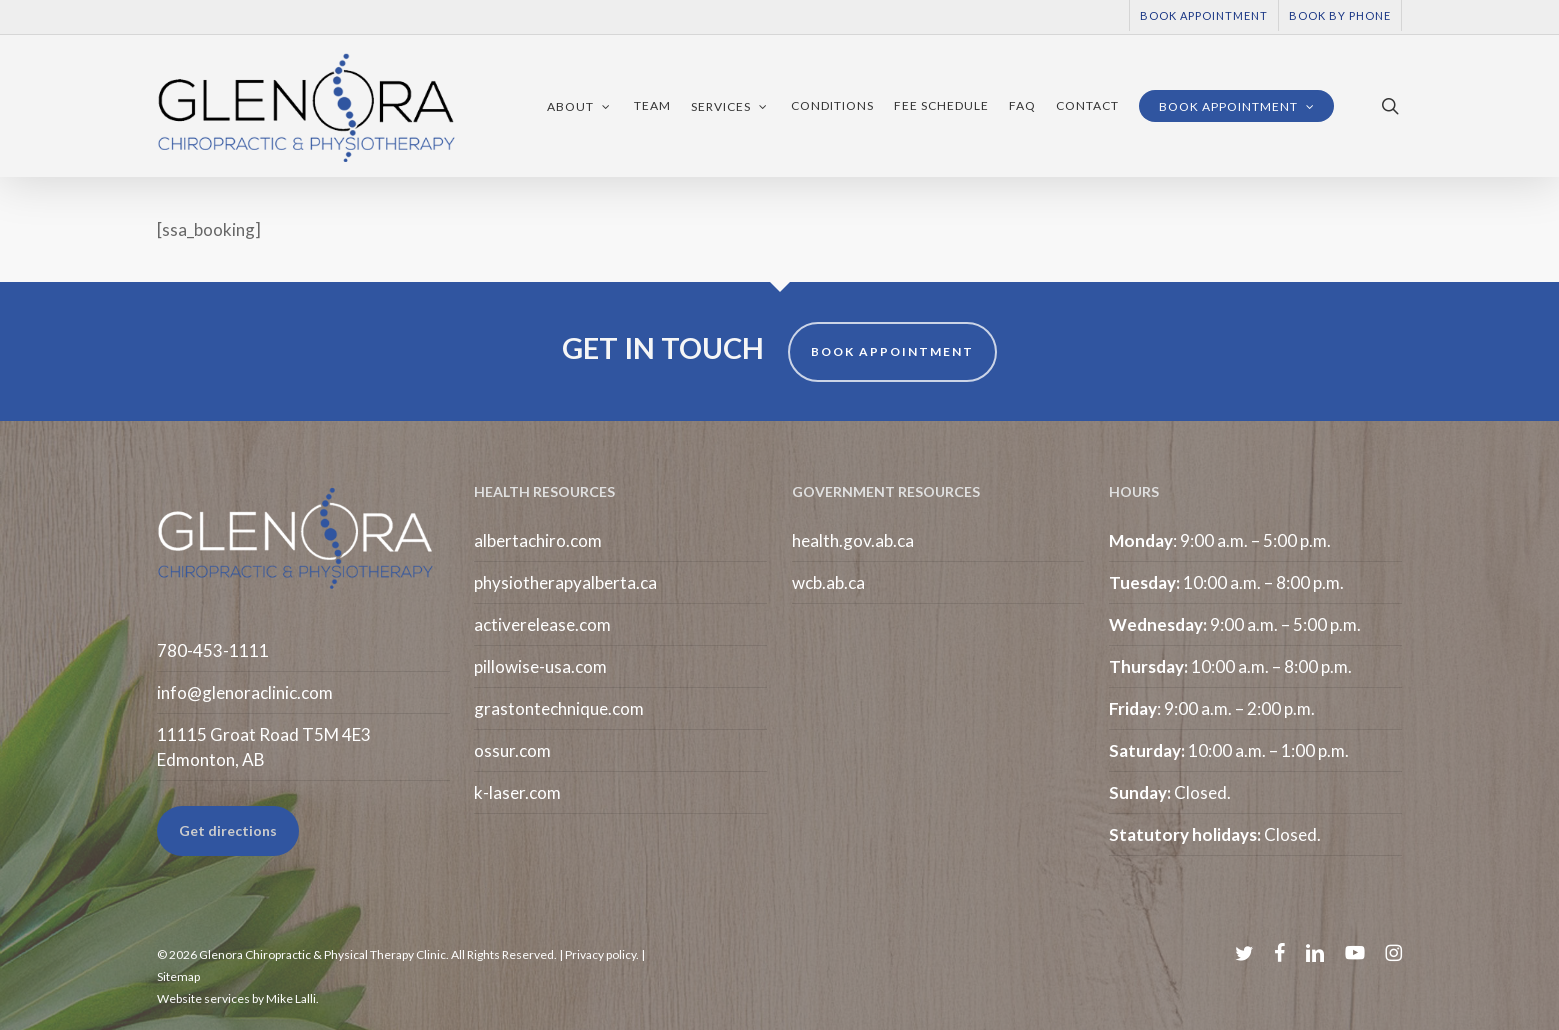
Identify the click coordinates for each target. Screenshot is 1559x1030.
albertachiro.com (538, 540)
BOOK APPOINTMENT (892, 351)
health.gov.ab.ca (853, 540)
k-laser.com (517, 792)
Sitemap (178, 976)
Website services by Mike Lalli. (238, 998)
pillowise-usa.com (540, 666)
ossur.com (512, 750)
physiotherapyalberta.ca (565, 582)
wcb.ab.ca (828, 582)
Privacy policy (600, 954)
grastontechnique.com (559, 708)
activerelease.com (542, 624)
